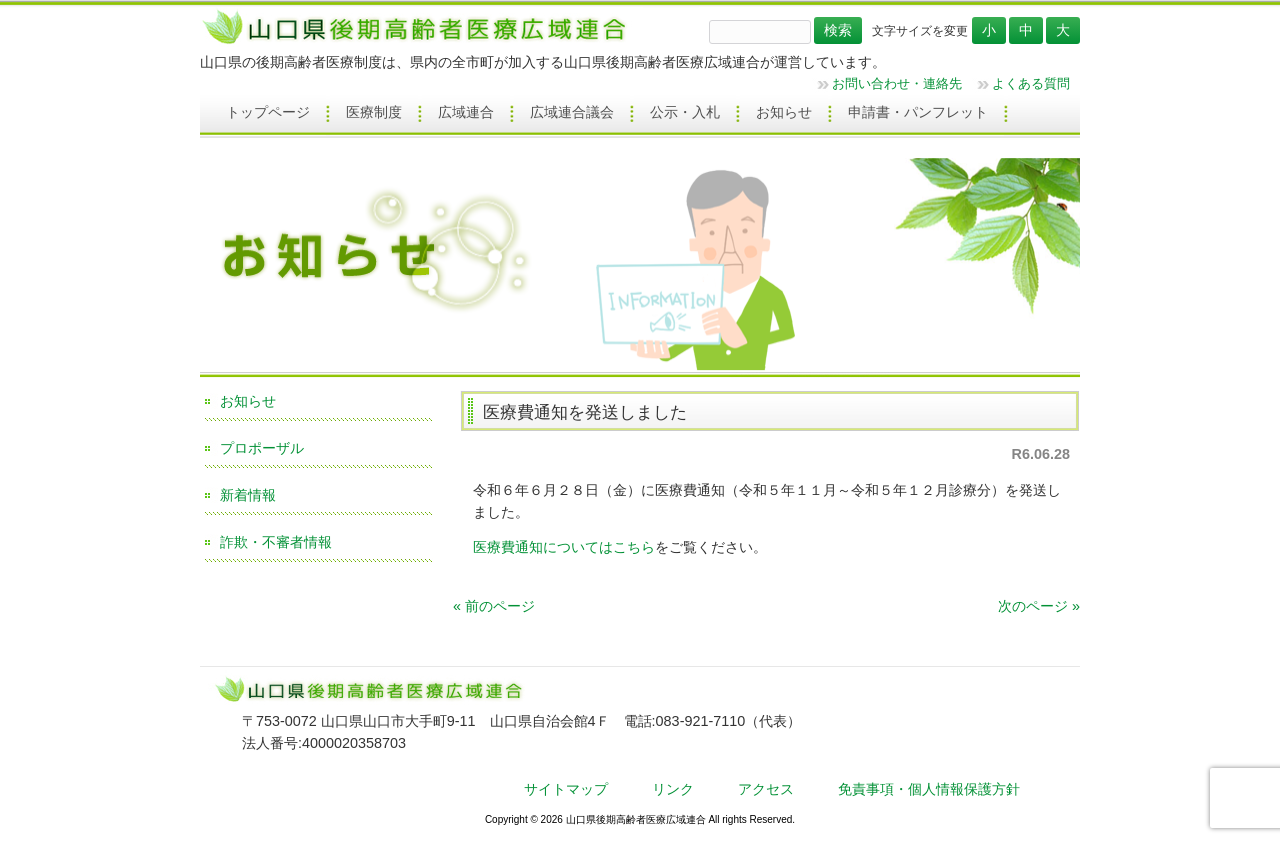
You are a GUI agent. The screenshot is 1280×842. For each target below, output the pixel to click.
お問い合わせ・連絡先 (897, 83)
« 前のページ (494, 606)
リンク (673, 789)
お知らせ (248, 401)
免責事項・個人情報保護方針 (929, 789)
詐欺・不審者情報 (276, 542)
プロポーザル (262, 448)
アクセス (766, 789)
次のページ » (1039, 606)
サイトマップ (566, 789)
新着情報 (248, 495)
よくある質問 (1031, 83)
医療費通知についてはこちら (564, 547)
